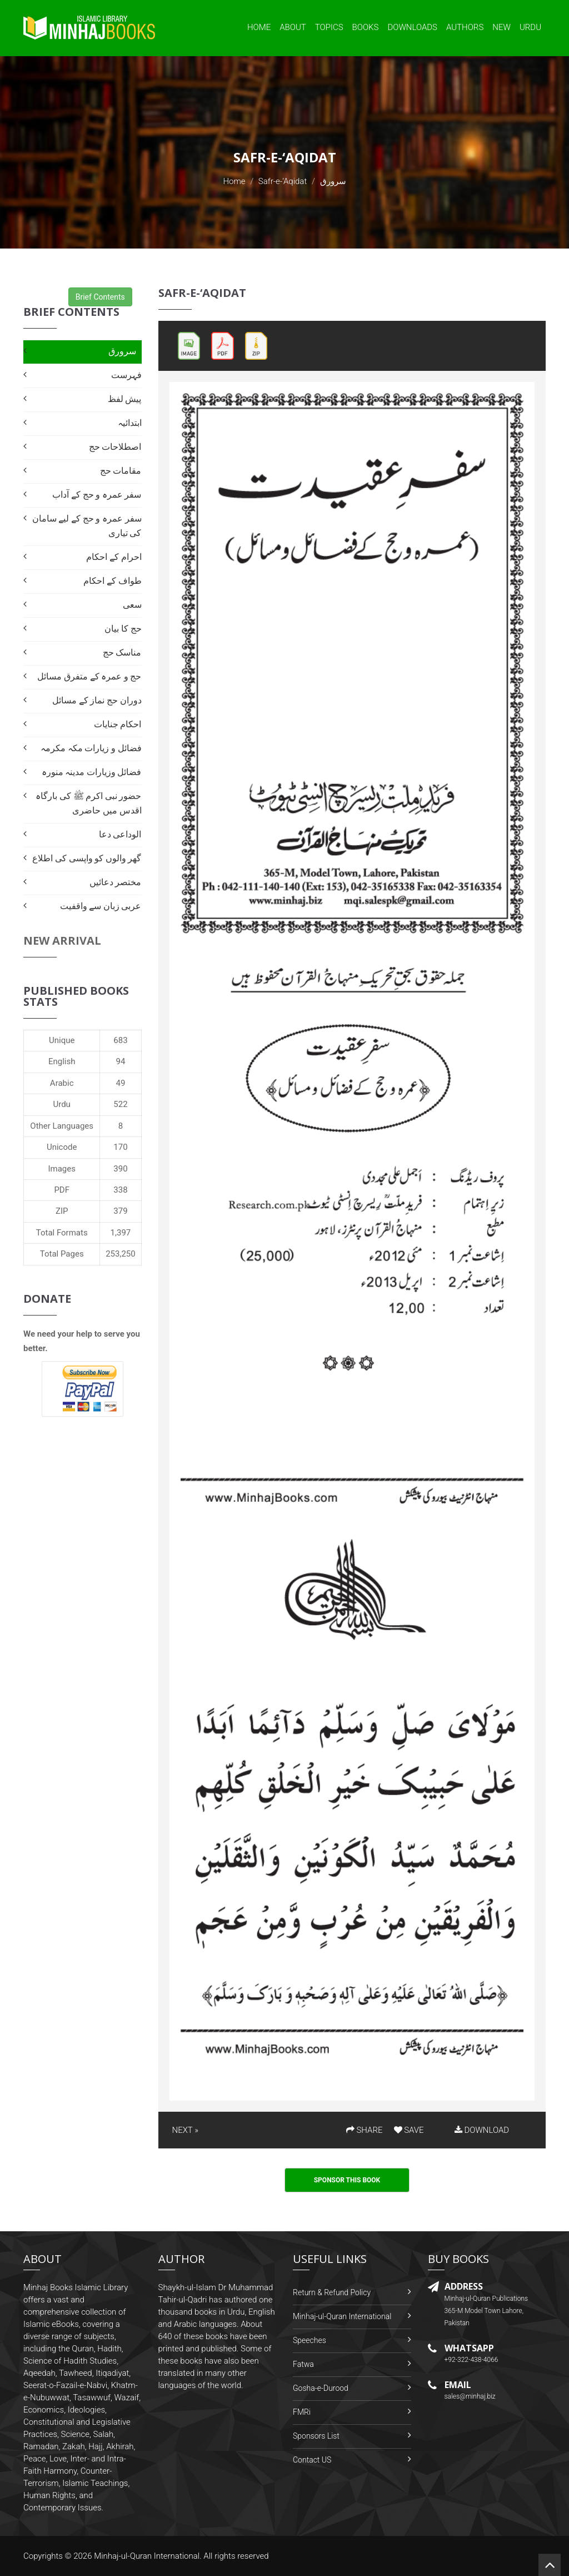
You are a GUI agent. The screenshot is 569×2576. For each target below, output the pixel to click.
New (501, 27)
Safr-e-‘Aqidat (282, 181)
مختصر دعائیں (115, 882)
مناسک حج (122, 652)
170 (120, 1147)
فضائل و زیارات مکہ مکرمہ (91, 748)
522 (120, 1104)
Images (62, 1169)
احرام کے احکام (113, 557)
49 (121, 1083)
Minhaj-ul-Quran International (342, 2316)
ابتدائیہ (130, 423)
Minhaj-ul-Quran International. (148, 2556)
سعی (132, 604)
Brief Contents (100, 296)
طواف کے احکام (112, 580)
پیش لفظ (125, 399)
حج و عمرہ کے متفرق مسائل (89, 676)
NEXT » (185, 2130)
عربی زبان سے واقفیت (101, 906)
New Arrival (62, 940)
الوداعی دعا (120, 834)
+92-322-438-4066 (471, 2360)
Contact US (312, 2459)
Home (259, 27)
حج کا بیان (122, 628)
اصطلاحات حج (115, 446)
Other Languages (61, 1126)
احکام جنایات (118, 724)
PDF (61, 1190)
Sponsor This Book (347, 2180)
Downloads (412, 27)
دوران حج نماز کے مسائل (96, 700)
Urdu (530, 27)
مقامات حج (121, 470)
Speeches (309, 2340)
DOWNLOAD (482, 2130)
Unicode (62, 1147)
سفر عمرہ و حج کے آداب (96, 494)
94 (121, 1061)
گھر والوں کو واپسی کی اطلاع (86, 858)
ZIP (62, 1211)
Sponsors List (316, 2435)
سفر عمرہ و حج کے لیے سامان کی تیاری (87, 525)
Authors (464, 27)
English (62, 1061)
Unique (61, 1040)
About (292, 27)
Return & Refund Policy (332, 2292)
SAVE (409, 2130)
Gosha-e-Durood (320, 2388)
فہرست (126, 375)
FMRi (302, 2412)
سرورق (122, 351)
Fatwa (303, 2364)
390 (120, 1169)
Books (365, 27)
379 (120, 1211)
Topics (329, 27)
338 (120, 1190)
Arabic (62, 1083)
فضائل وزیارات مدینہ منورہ (92, 772)
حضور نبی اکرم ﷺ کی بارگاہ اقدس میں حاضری (88, 803)
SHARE (364, 2130)
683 (120, 1040)
